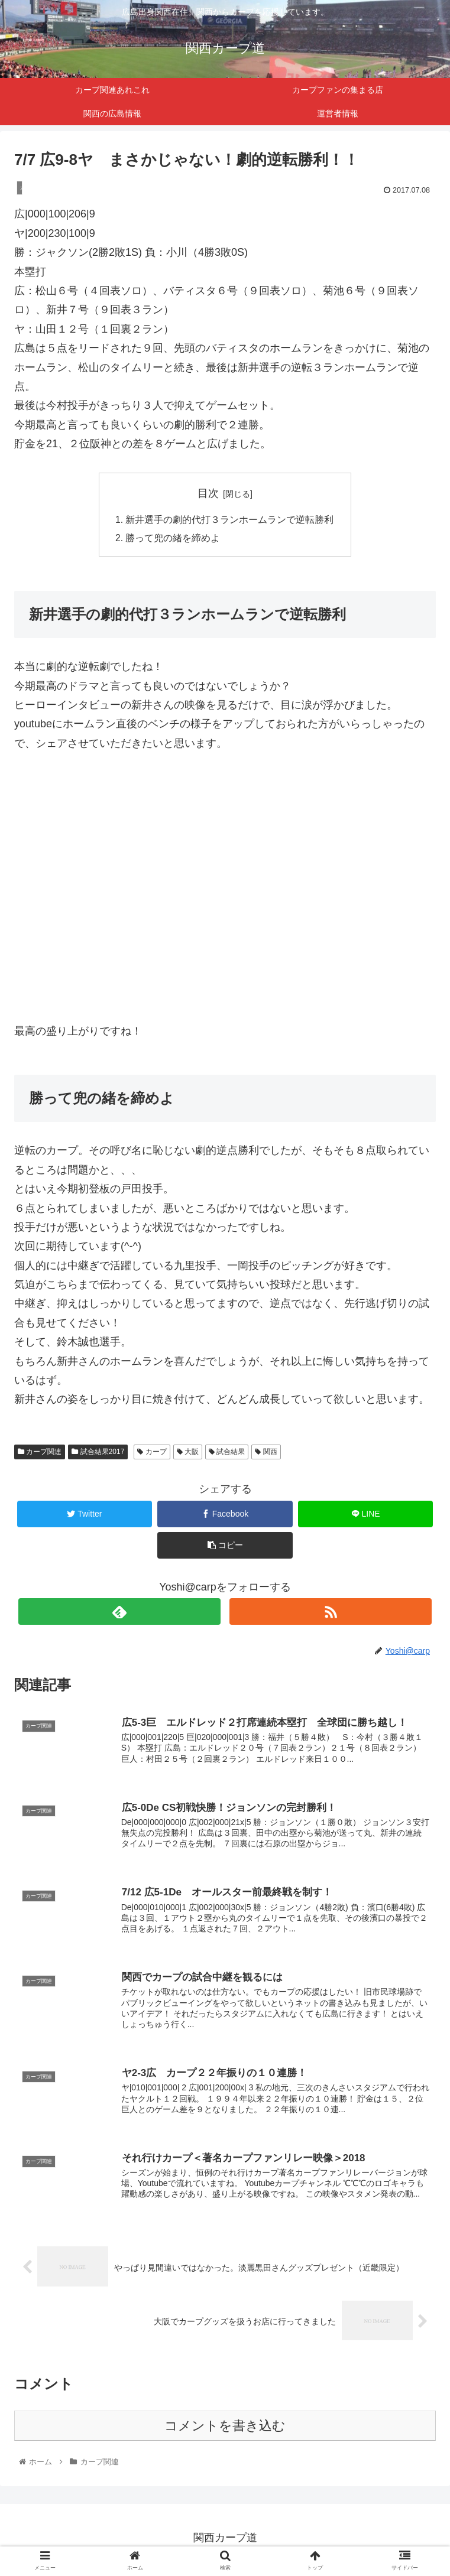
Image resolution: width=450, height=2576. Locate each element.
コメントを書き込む (225, 2429)
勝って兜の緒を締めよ (173, 539)
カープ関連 (39, 1453)
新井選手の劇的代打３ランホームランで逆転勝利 (230, 520)
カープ (151, 1453)
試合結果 (227, 1453)
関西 (266, 1453)
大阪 (188, 1453)
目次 (208, 493)
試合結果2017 (98, 1453)
